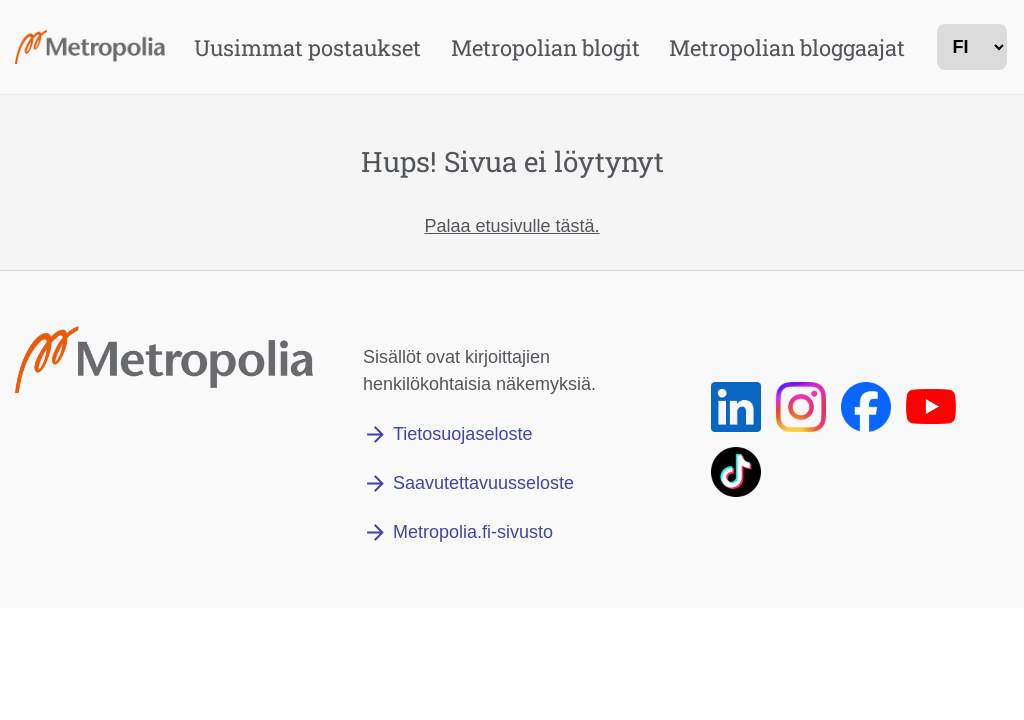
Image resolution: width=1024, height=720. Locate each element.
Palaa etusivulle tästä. (511, 226)
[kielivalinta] (972, 47)
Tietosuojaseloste (462, 434)
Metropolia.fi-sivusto (473, 532)
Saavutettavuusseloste (483, 483)
